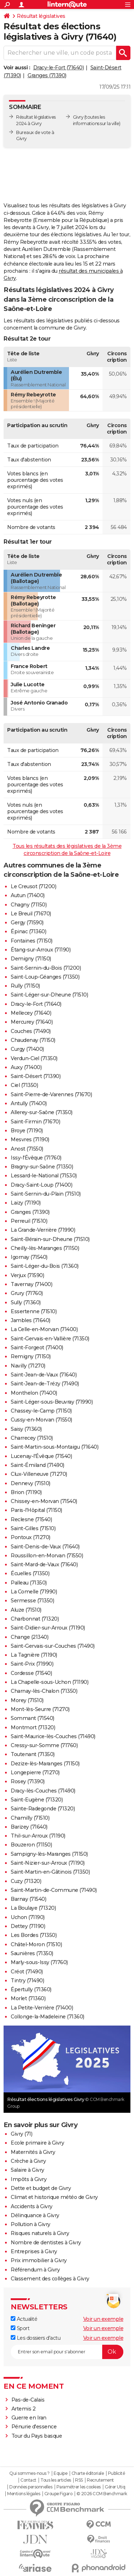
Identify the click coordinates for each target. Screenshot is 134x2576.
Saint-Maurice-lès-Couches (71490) (53, 1736)
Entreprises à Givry (34, 2251)
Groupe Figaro (58, 2493)
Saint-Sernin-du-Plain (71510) (46, 1194)
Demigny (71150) (31, 958)
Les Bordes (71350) (33, 1935)
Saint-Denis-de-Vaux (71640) (45, 1546)
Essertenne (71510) (33, 1311)
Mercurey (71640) (32, 1022)
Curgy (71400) (27, 1049)
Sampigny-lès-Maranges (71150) (49, 1854)
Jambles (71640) (30, 1320)
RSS (79, 2480)
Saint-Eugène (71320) (37, 1799)
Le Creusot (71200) (33, 886)
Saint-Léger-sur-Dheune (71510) (49, 995)
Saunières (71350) (32, 1953)
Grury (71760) (27, 1293)
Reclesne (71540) (31, 1519)
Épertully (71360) (31, 1989)
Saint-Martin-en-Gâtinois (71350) (50, 1872)
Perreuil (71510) (29, 1221)
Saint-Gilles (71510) (33, 1528)
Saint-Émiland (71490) (37, 1465)
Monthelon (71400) (34, 1393)
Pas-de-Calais (28, 2400)
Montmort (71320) (33, 1727)
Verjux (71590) (27, 1275)
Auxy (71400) (26, 1067)
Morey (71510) (27, 1700)
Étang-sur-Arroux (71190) (40, 949)
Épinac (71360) (28, 931)
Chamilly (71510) (30, 1818)
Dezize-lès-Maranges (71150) (45, 1763)
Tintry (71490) (27, 1980)
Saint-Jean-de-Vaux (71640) (43, 1374)
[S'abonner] (67, 2352)
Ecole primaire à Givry (37, 2143)
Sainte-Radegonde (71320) (43, 1808)
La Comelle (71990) (34, 1591)
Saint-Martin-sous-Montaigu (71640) (54, 1447)
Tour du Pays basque (36, 2436)
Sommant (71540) (32, 1718)
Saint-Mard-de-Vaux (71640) (44, 1564)
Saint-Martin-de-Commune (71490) (54, 1890)
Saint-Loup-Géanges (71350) (45, 977)
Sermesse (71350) (32, 1600)
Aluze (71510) (26, 1610)
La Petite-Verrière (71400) (42, 2007)
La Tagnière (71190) (34, 1655)
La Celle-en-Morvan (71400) (44, 1329)
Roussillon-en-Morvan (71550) (47, 1555)
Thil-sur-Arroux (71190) (38, 1836)
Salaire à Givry (27, 2170)
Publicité (116, 2473)
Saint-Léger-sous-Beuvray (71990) (52, 1402)
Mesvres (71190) (30, 1139)
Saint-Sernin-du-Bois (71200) (46, 968)
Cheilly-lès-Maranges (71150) (45, 1248)
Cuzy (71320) (26, 1881)
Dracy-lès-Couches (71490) (43, 1791)
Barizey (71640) (29, 1827)
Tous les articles (55, 2480)
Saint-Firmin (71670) (35, 1121)
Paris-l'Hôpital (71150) (36, 1510)
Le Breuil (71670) (31, 913)
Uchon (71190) (28, 1917)
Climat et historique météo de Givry (54, 2197)
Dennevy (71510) (30, 1483)
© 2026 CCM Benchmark (101, 2493)
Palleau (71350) (29, 1582)
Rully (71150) (25, 986)
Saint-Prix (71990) (32, 1664)
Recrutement (100, 2480)
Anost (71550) (27, 1149)
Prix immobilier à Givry (39, 2260)
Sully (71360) (26, 1302)
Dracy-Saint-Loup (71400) (41, 1185)
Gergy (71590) (27, 922)
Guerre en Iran (28, 2417)
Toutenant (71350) (33, 1754)
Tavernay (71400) (31, 1284)
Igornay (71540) (29, 1257)
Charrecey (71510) (32, 1438)
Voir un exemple (103, 2319)
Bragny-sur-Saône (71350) (42, 1166)
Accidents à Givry (32, 2206)
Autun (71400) (28, 895)
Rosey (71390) (28, 1781)
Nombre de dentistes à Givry (46, 2242)
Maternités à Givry (33, 2152)
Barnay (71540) (28, 1899)
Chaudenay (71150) (33, 1040)
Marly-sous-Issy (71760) (39, 1962)
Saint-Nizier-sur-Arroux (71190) (48, 1863)
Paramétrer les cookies (78, 2487)
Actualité (24, 2319)
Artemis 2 (23, 2409)
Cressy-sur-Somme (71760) (44, 1745)
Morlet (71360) (28, 1998)
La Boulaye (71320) (33, 1908)
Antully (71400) (29, 1103)
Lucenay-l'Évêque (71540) (41, 1456)
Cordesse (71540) (31, 1673)
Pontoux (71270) (30, 1537)
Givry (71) (21, 2134)
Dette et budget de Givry (41, 2188)
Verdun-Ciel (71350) (34, 1058)
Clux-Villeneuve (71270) (39, 1474)
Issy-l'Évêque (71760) (36, 1157)
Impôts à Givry (28, 2179)
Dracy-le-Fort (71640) (58, 67)
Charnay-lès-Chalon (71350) (44, 1691)
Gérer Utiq (115, 2487)
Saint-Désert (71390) (35, 1076)
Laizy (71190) (26, 1203)
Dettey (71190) (28, 1926)
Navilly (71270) (28, 1366)
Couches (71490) (31, 1031)
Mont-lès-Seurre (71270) (40, 1709)
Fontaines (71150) (32, 941)
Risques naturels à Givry (40, 2233)
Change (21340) (29, 1637)
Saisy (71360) (26, 1429)
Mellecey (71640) (31, 1013)
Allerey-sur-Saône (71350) (42, 1112)
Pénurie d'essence (34, 2426)
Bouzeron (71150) (31, 1844)
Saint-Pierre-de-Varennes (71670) (51, 1094)
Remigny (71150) (31, 1356)
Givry (78, 117)
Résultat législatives (41, 16)
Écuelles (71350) (30, 1573)
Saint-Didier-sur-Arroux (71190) (48, 1628)
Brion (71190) (26, 1492)
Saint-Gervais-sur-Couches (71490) (53, 1646)
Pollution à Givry (30, 2224)
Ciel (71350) (24, 1085)
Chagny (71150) (28, 904)
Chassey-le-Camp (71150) (41, 1411)
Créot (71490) (27, 1971)
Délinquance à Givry (35, 2215)
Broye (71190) (27, 1130)
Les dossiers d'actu (35, 2338)
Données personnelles (30, 2487)
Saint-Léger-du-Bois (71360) (45, 1266)
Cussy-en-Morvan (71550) (41, 1419)
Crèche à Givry (28, 2161)
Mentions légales (23, 2493)
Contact (28, 2480)
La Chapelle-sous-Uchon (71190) (49, 1682)
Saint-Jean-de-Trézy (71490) (45, 1383)
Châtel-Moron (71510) (36, 1944)
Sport (20, 2328)
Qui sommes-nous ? (29, 2473)
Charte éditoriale (87, 2473)
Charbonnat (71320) (35, 1619)
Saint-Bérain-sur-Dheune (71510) (50, 1239)
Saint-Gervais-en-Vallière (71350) (50, 1338)
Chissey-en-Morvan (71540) (44, 1501)
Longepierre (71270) (35, 1772)
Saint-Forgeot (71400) (37, 1347)
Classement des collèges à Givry (50, 2278)
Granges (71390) (47, 75)
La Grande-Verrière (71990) (43, 1230)
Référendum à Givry (35, 2269)
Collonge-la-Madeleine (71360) (47, 2016)
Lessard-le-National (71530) (44, 1175)
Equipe (60, 2473)
